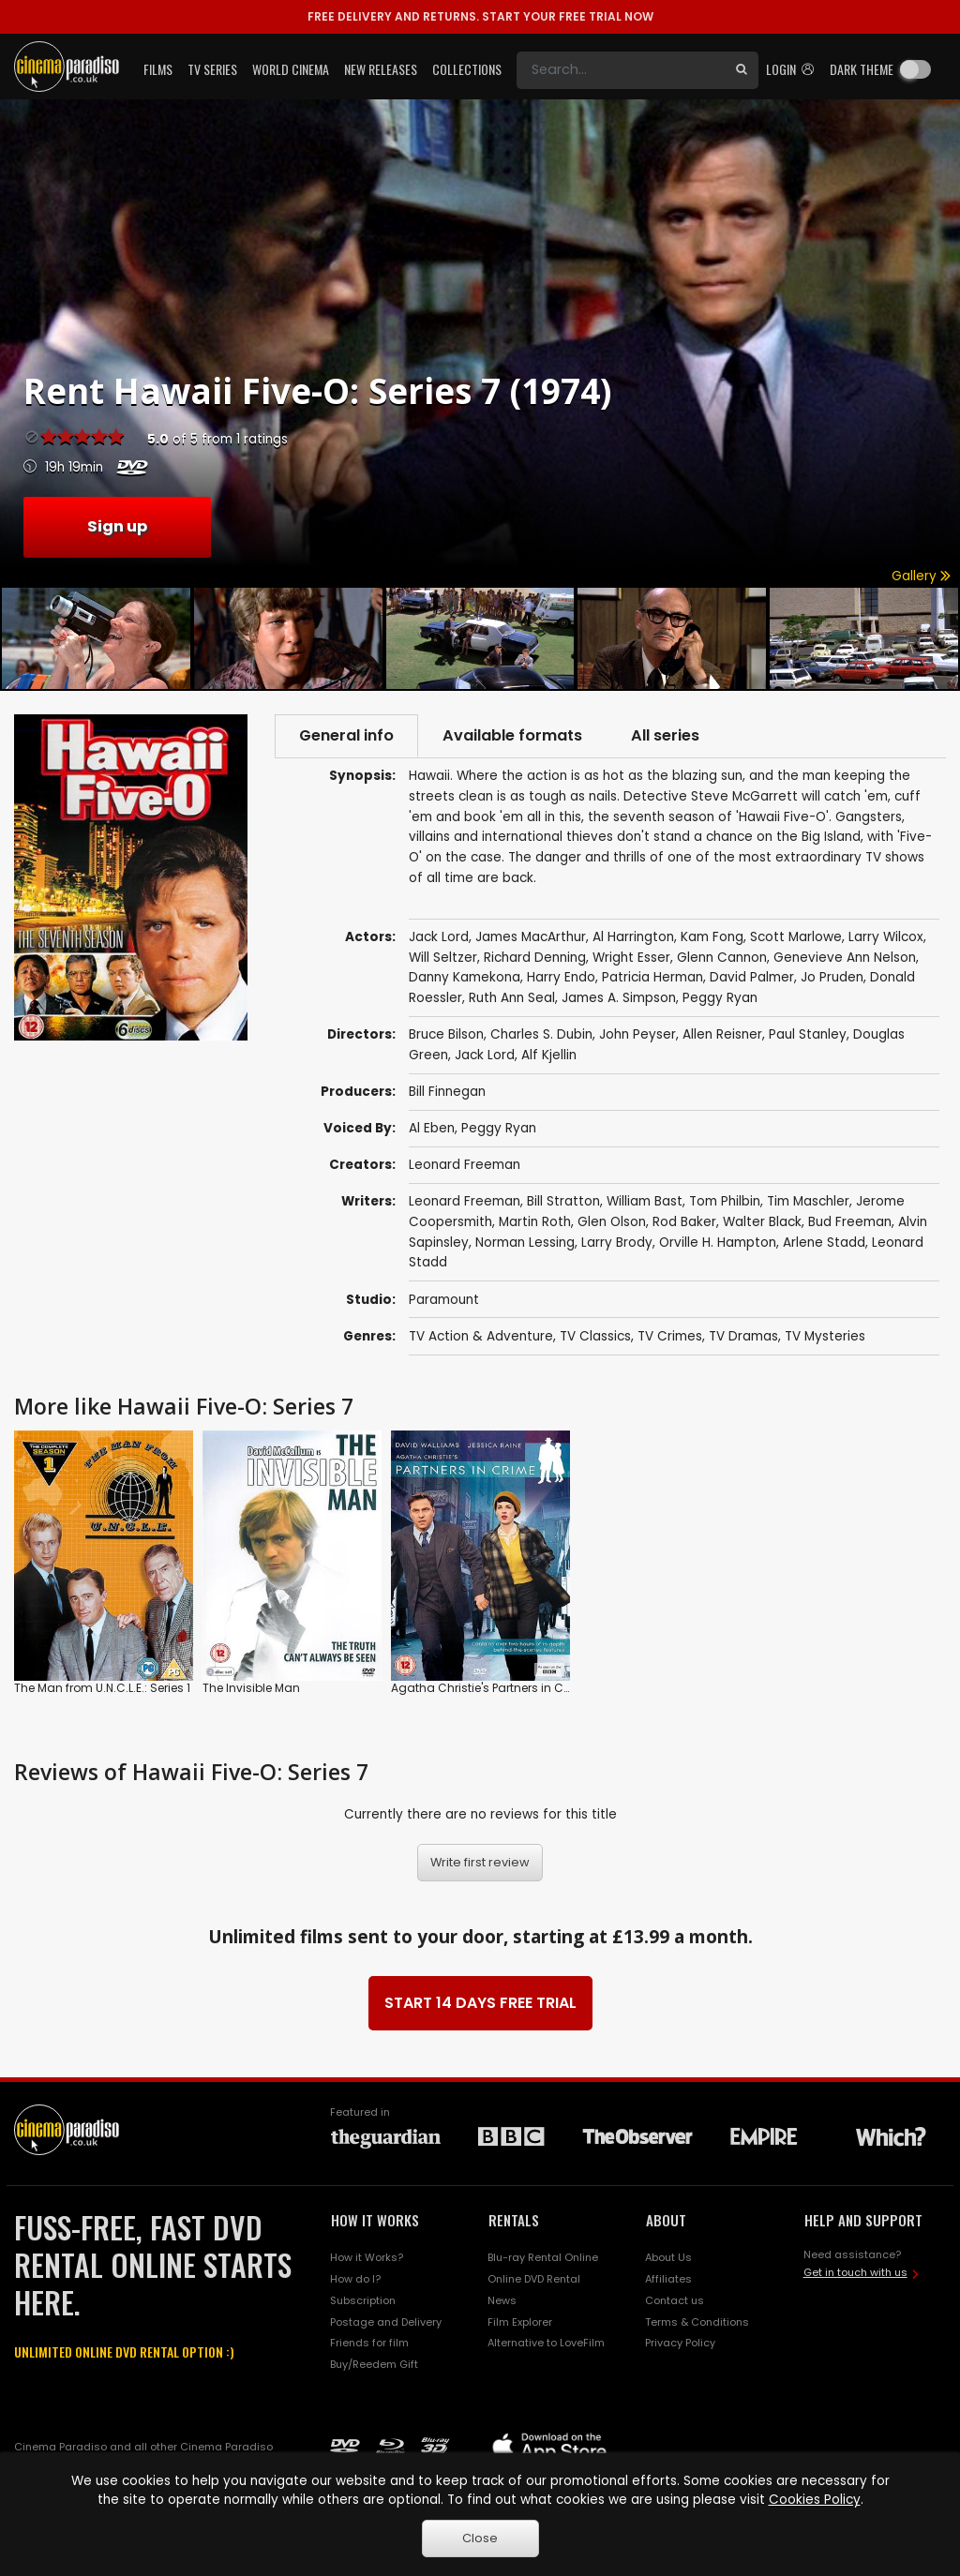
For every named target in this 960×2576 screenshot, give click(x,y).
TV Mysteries (825, 1336)
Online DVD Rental (534, 2278)
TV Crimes (670, 1336)
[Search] (621, 70)
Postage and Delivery (386, 2321)
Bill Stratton (563, 1201)
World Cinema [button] (290, 69)
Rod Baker (684, 1222)
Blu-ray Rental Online (543, 2257)
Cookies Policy (815, 2500)
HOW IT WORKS (375, 2219)
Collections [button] (467, 69)
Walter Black (762, 1222)
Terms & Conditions (697, 2321)
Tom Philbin (724, 1201)
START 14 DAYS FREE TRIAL (480, 2003)
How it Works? (366, 2257)
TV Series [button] (212, 69)
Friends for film (369, 2342)
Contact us (674, 2300)
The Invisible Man (251, 1688)
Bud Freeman (850, 1222)
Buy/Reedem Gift (374, 2364)
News (502, 2300)
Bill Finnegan (447, 1092)
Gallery (921, 576)
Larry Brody (616, 1242)
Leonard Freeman (464, 1165)
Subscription (363, 2300)
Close (480, 2538)
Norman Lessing (525, 1242)
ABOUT (666, 2219)
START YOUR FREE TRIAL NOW (480, 16)
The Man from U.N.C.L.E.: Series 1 (102, 1688)
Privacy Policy (680, 2342)
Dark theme (861, 69)
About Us (668, 2257)
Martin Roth (535, 1222)
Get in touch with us (855, 2272)
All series (665, 735)
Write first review (480, 1862)
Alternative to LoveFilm (546, 2342)
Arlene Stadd (824, 1242)
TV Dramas (743, 1336)
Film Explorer (520, 2321)
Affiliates (668, 2278)
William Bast (644, 1201)
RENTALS (513, 2219)
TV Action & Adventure (481, 1336)
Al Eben (432, 1128)
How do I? (355, 2278)
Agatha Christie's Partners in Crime (490, 1688)
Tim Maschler (808, 1201)
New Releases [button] (380, 69)
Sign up (117, 526)
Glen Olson (612, 1222)
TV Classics (595, 1336)
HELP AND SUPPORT (863, 2219)
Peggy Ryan (498, 1128)
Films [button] (157, 69)
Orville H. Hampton (717, 1242)
